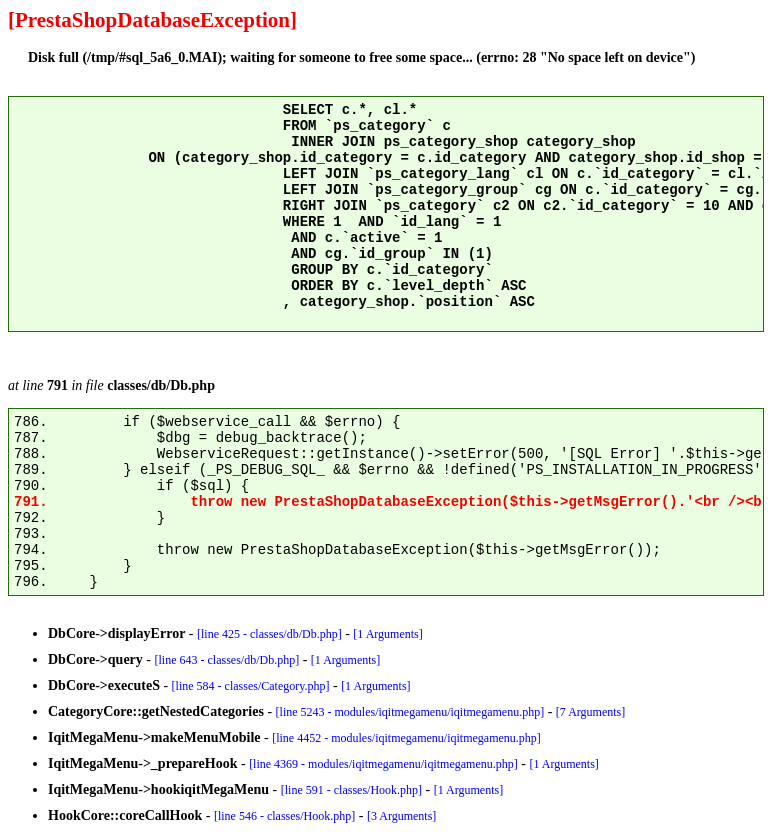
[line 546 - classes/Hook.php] (284, 816)
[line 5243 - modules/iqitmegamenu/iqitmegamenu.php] (410, 712)
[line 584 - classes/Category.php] (251, 686)
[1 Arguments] (387, 634)
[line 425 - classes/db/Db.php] (269, 634)
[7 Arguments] (590, 712)
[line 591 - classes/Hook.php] (351, 790)
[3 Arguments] (401, 816)
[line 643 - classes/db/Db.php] (227, 660)
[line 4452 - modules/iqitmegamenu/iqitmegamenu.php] (406, 738)
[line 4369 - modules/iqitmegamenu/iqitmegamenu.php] (383, 764)
